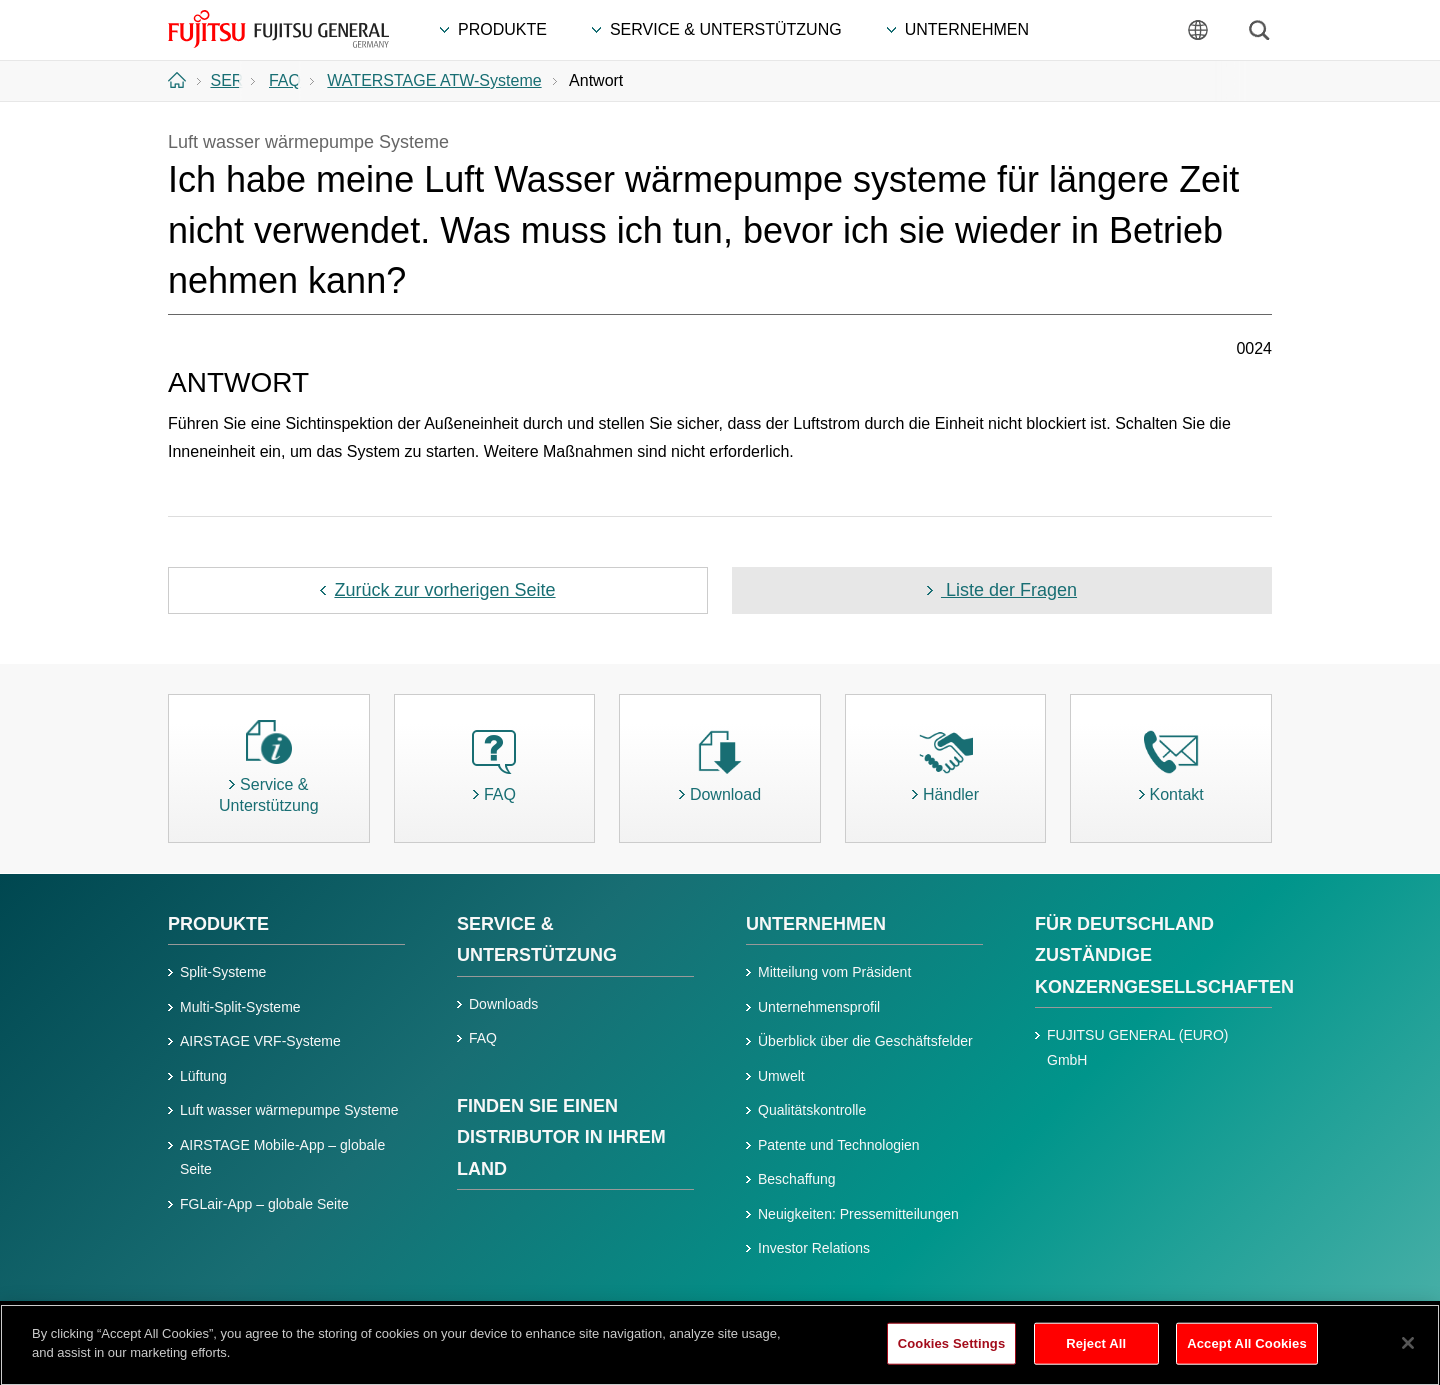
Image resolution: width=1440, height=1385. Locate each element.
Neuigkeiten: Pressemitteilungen (858, 1214)
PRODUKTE (218, 924)
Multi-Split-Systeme (240, 1007)
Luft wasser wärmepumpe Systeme (289, 1110)
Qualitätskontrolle (812, 1110)
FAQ (483, 1038)
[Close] (1408, 1352)
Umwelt (781, 1076)
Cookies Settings (952, 1352)
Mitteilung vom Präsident (834, 972)
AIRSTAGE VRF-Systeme (260, 1041)
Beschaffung (797, 1179)
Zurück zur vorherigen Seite (444, 590)
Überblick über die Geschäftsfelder (865, 1041)
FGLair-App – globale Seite (264, 1204)
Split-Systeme (223, 972)
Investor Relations (814, 1248)
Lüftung (203, 1076)
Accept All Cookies (1247, 1352)
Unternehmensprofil (819, 1007)
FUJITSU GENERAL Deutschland (279, 29)
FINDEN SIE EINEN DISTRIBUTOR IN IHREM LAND (561, 1137)
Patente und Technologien (839, 1145)
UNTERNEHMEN (816, 924)
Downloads (503, 1004)
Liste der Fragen (1009, 590)
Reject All (1096, 1352)
